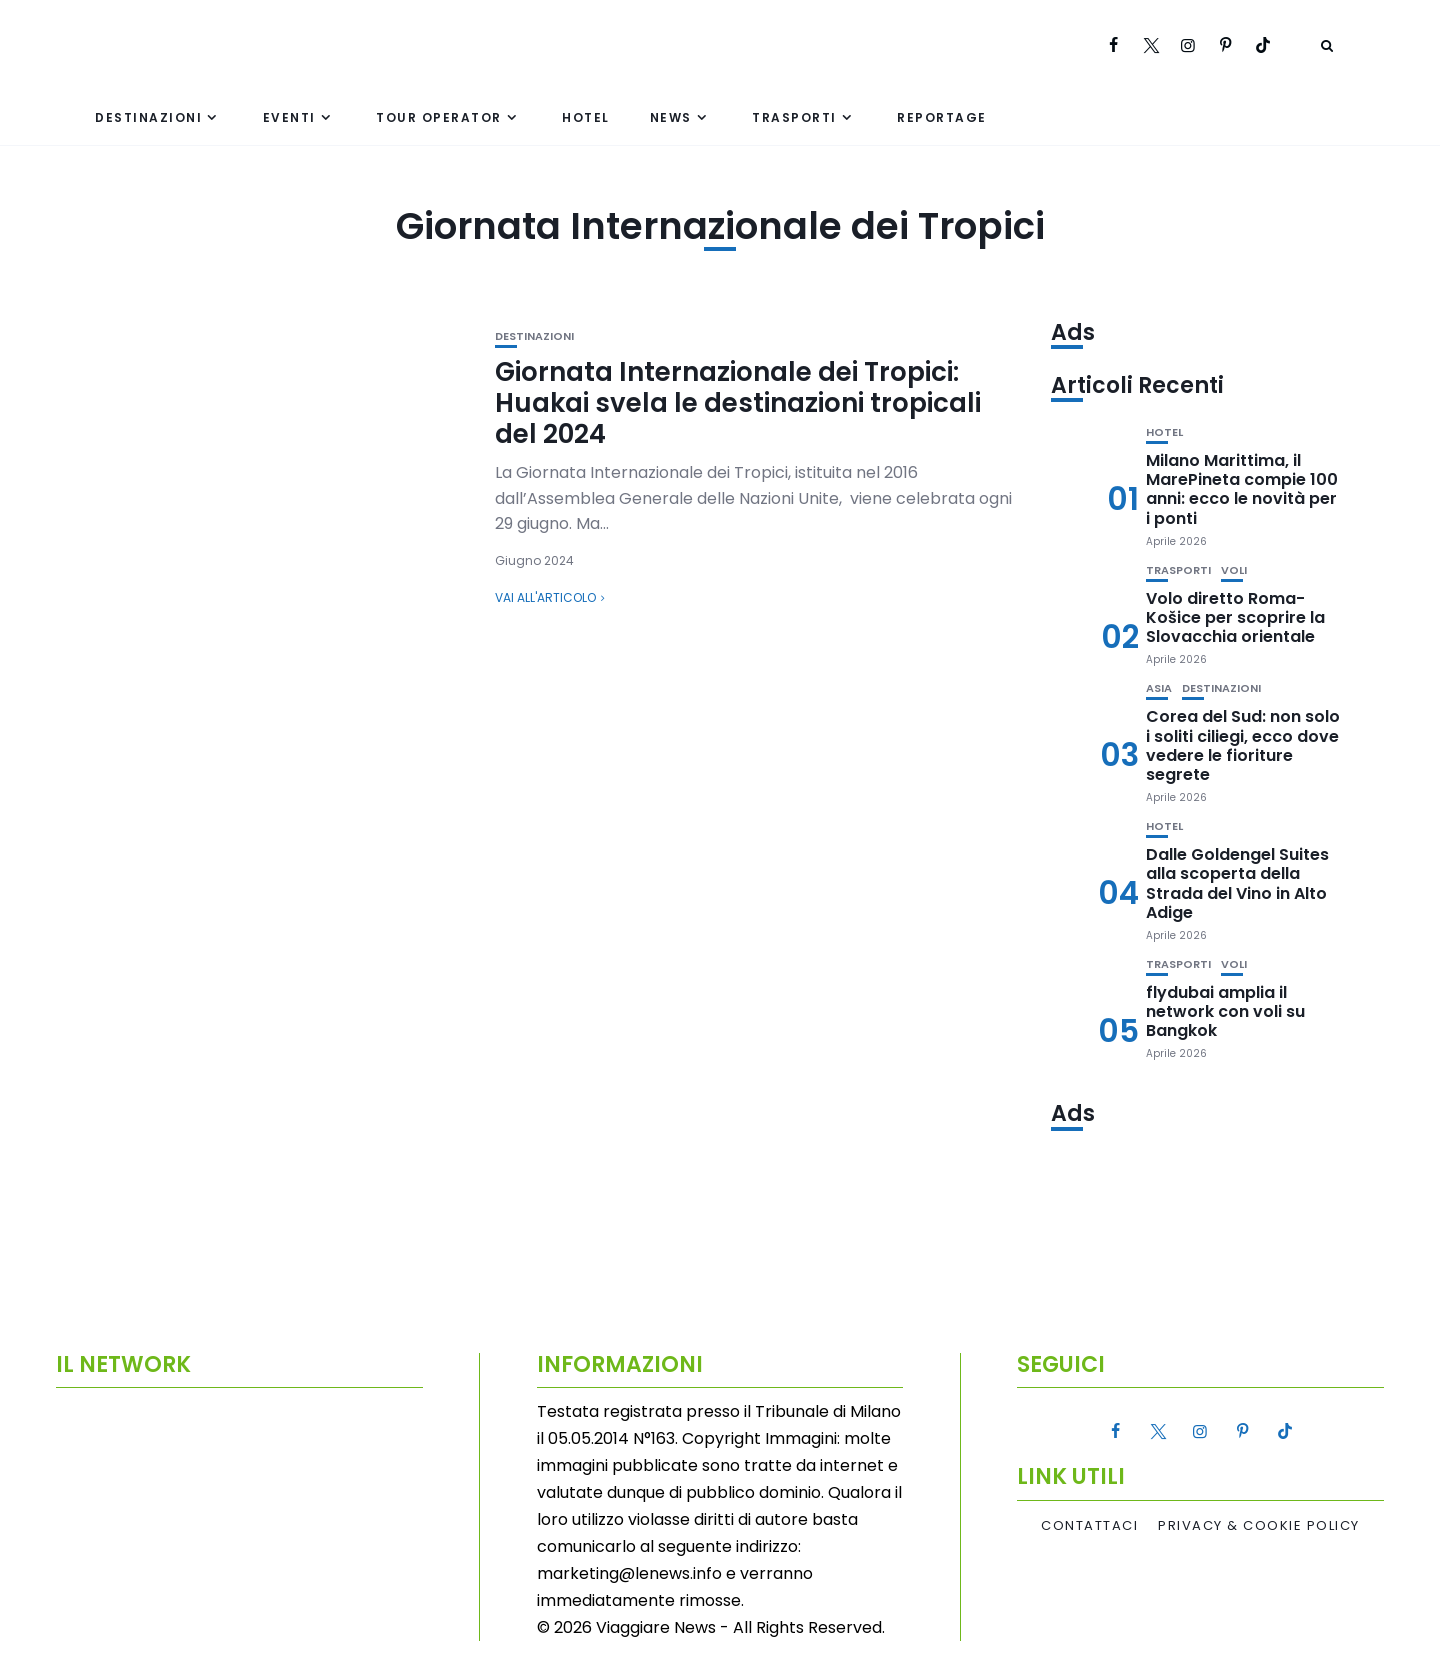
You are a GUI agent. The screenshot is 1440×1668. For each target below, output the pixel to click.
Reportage (942, 117)
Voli (1234, 570)
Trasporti (794, 117)
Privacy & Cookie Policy (1259, 1526)
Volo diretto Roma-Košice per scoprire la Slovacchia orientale (1235, 617)
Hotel (586, 117)
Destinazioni (148, 117)
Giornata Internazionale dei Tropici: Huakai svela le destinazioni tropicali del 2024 (738, 403)
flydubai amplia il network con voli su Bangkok (1225, 1011)
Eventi (289, 117)
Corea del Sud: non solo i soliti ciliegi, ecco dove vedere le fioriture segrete (1243, 745)
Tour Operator (439, 117)
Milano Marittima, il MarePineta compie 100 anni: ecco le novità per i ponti (1242, 489)
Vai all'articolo (545, 597)
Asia (1159, 688)
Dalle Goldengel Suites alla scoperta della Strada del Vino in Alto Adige (1237, 883)
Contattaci (1089, 1526)
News (671, 117)
